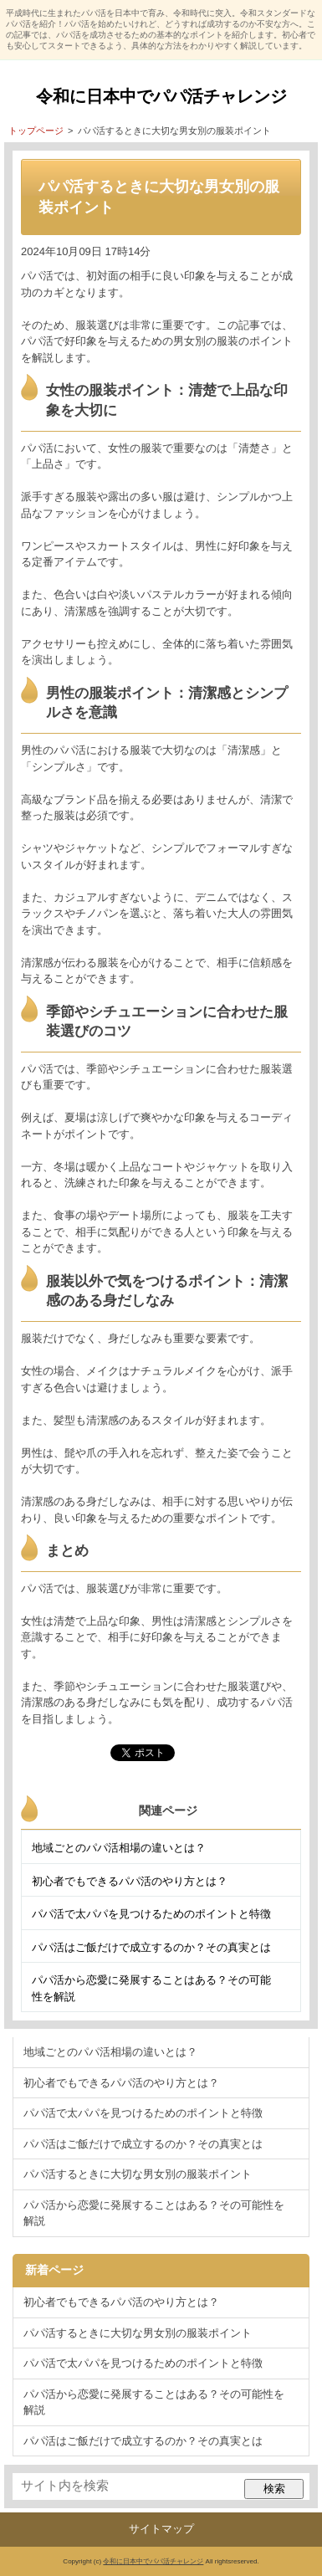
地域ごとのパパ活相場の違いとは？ (119, 1847)
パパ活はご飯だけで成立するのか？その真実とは (151, 1947)
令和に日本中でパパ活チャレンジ (161, 96)
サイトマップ (161, 2528)
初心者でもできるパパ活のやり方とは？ (129, 1881)
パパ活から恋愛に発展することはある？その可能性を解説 (151, 1988)
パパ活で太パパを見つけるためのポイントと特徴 (151, 1914)
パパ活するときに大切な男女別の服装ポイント (137, 2174)
